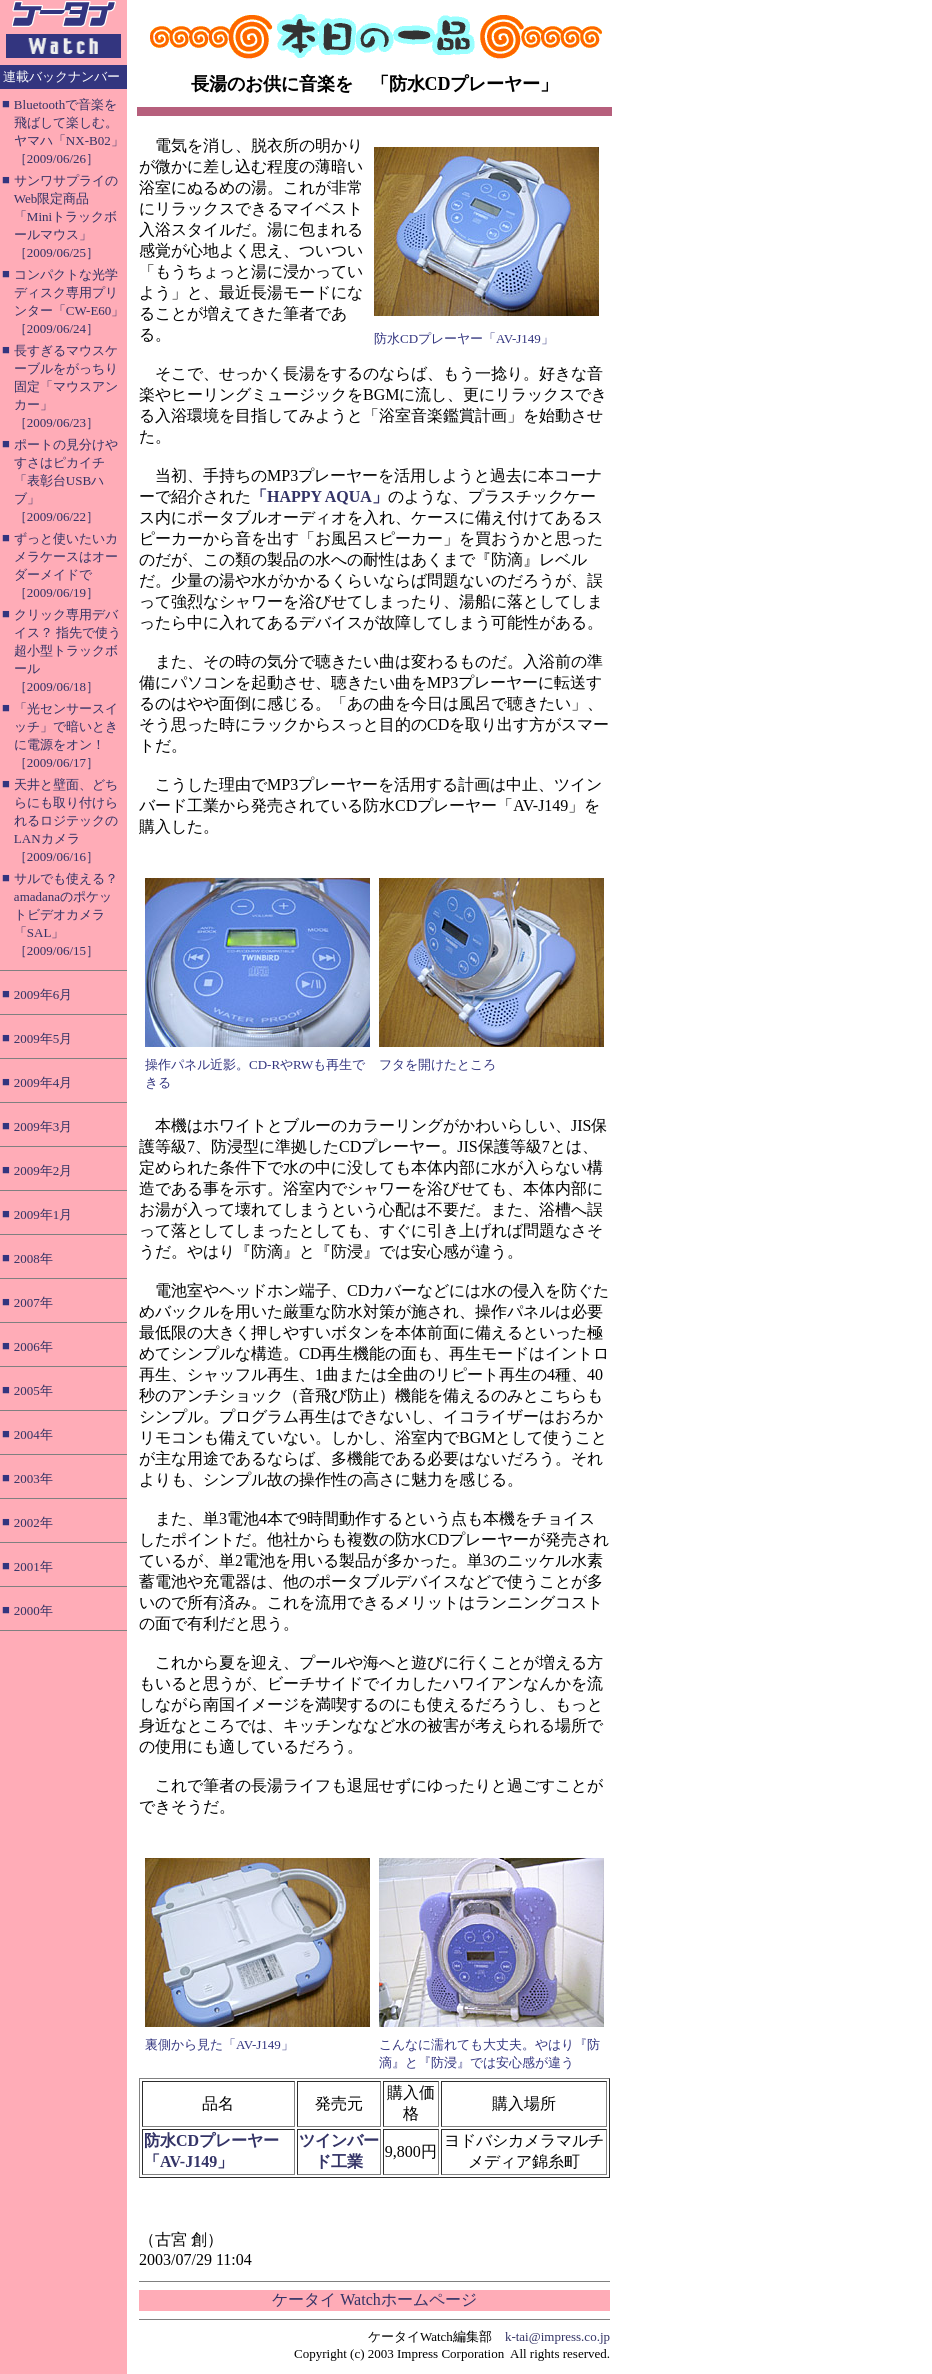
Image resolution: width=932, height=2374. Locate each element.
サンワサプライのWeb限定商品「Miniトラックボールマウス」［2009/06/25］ (66, 216)
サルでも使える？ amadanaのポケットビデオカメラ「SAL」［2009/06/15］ (66, 914)
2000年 (33, 1610)
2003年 (33, 1478)
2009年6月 (43, 994)
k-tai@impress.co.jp (557, 2336)
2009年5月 (43, 1038)
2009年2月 (43, 1170)
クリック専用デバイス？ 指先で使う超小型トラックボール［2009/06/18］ (67, 650)
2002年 (33, 1522)
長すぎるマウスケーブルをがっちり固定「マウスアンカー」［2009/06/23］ (66, 386)
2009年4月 (43, 1082)
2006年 (33, 1346)
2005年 (33, 1390)
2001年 (33, 1566)
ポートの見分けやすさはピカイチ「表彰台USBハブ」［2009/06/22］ (66, 480)
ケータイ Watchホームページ (374, 2299)
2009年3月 (43, 1126)
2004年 (33, 1434)
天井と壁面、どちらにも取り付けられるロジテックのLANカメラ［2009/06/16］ (66, 820)
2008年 (33, 1258)
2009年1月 (43, 1214)
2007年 (33, 1302)
